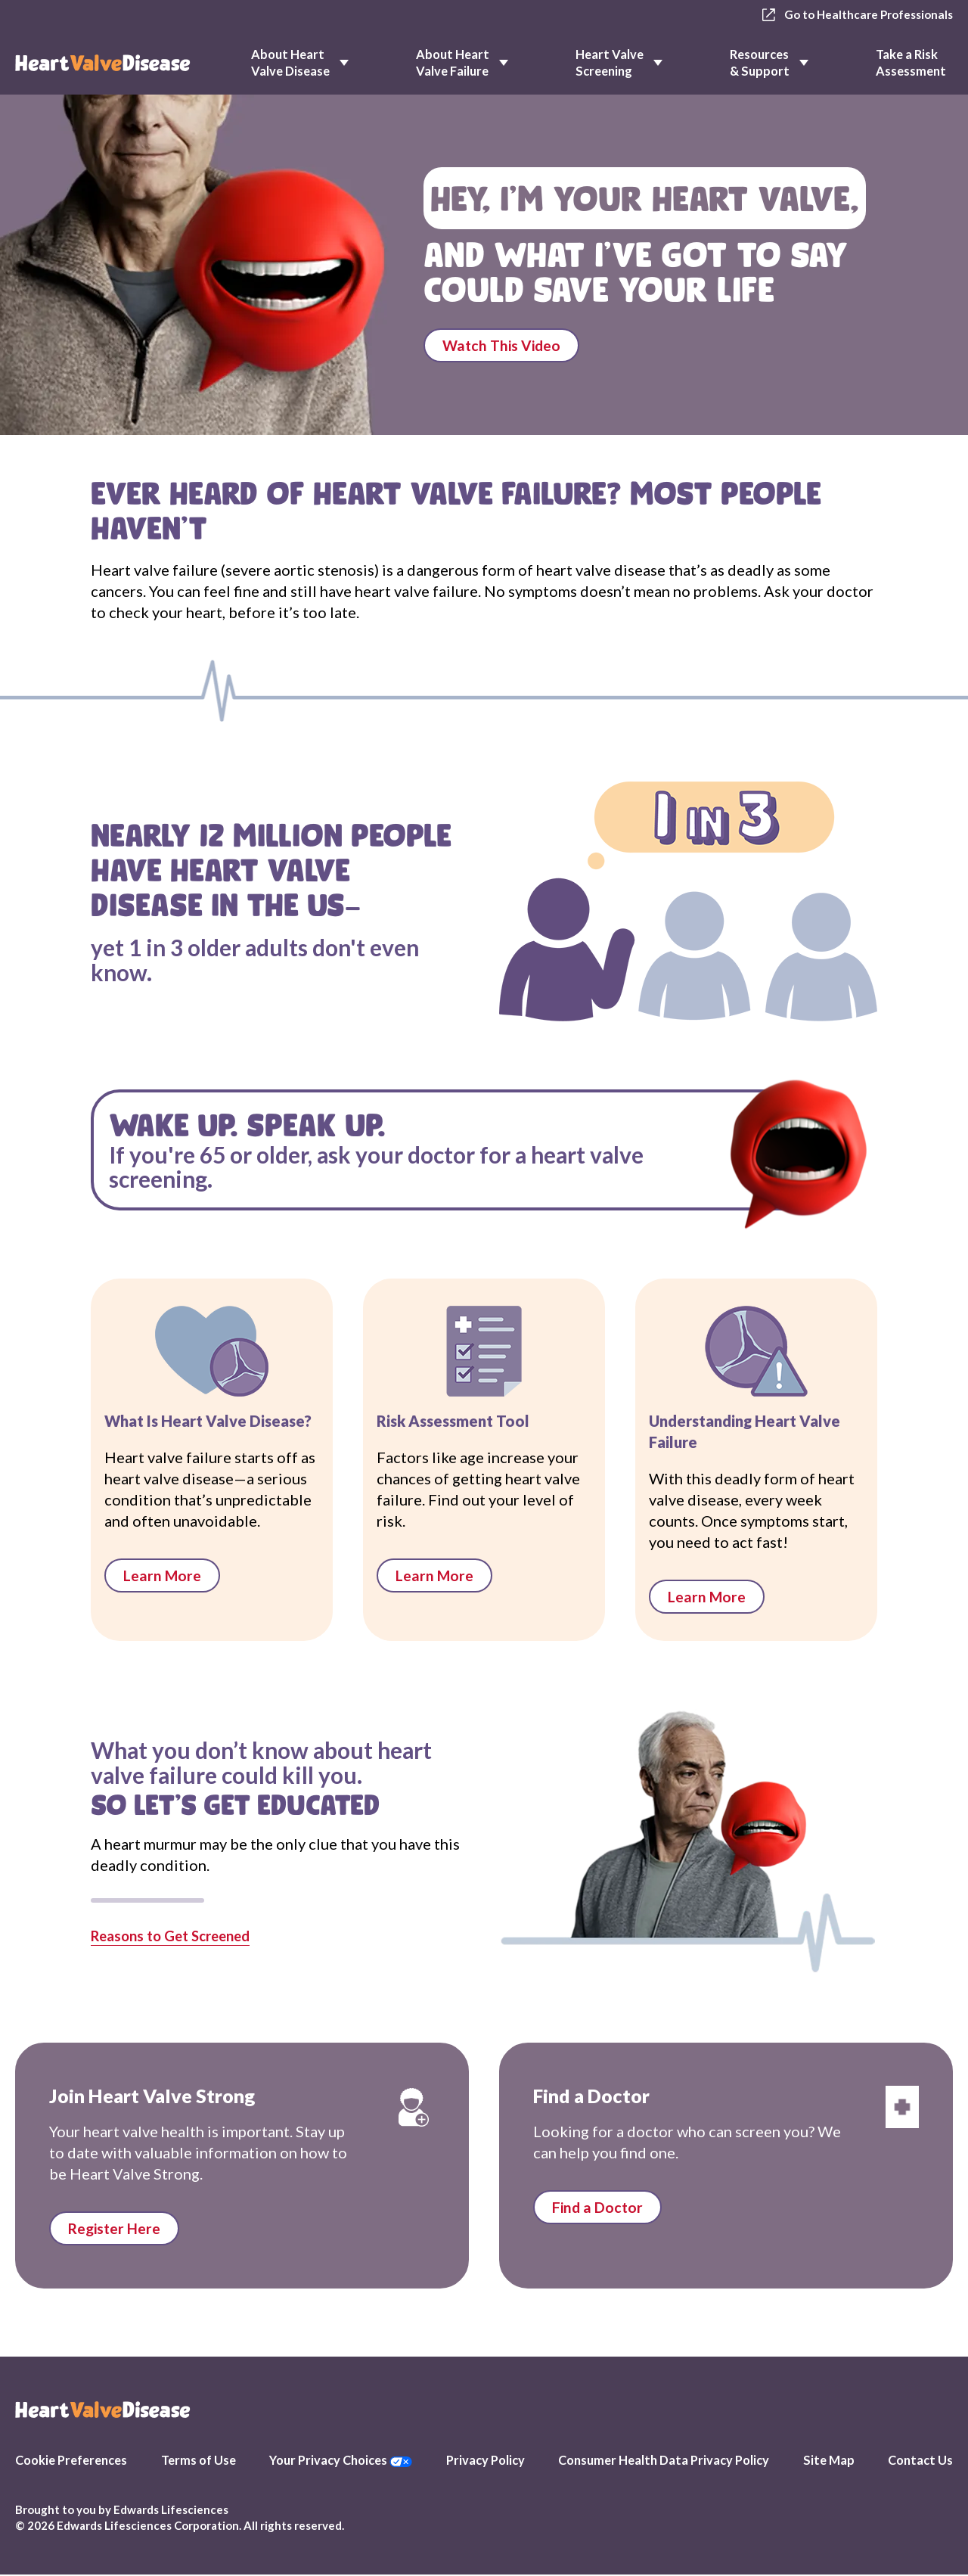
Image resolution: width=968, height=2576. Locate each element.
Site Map (829, 2461)
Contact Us (920, 2461)
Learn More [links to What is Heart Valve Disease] (162, 1576)
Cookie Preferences (71, 2461)
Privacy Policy (485, 2461)
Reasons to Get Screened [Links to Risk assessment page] (178, 1936)
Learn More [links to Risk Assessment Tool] (435, 1576)
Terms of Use (198, 2461)
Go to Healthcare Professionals (852, 15)
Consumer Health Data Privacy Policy (663, 2461)
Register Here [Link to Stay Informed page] (116, 2229)
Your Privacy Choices (340, 2461)
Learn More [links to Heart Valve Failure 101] (707, 1597)
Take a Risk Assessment (911, 62)
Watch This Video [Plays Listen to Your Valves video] (503, 348)
